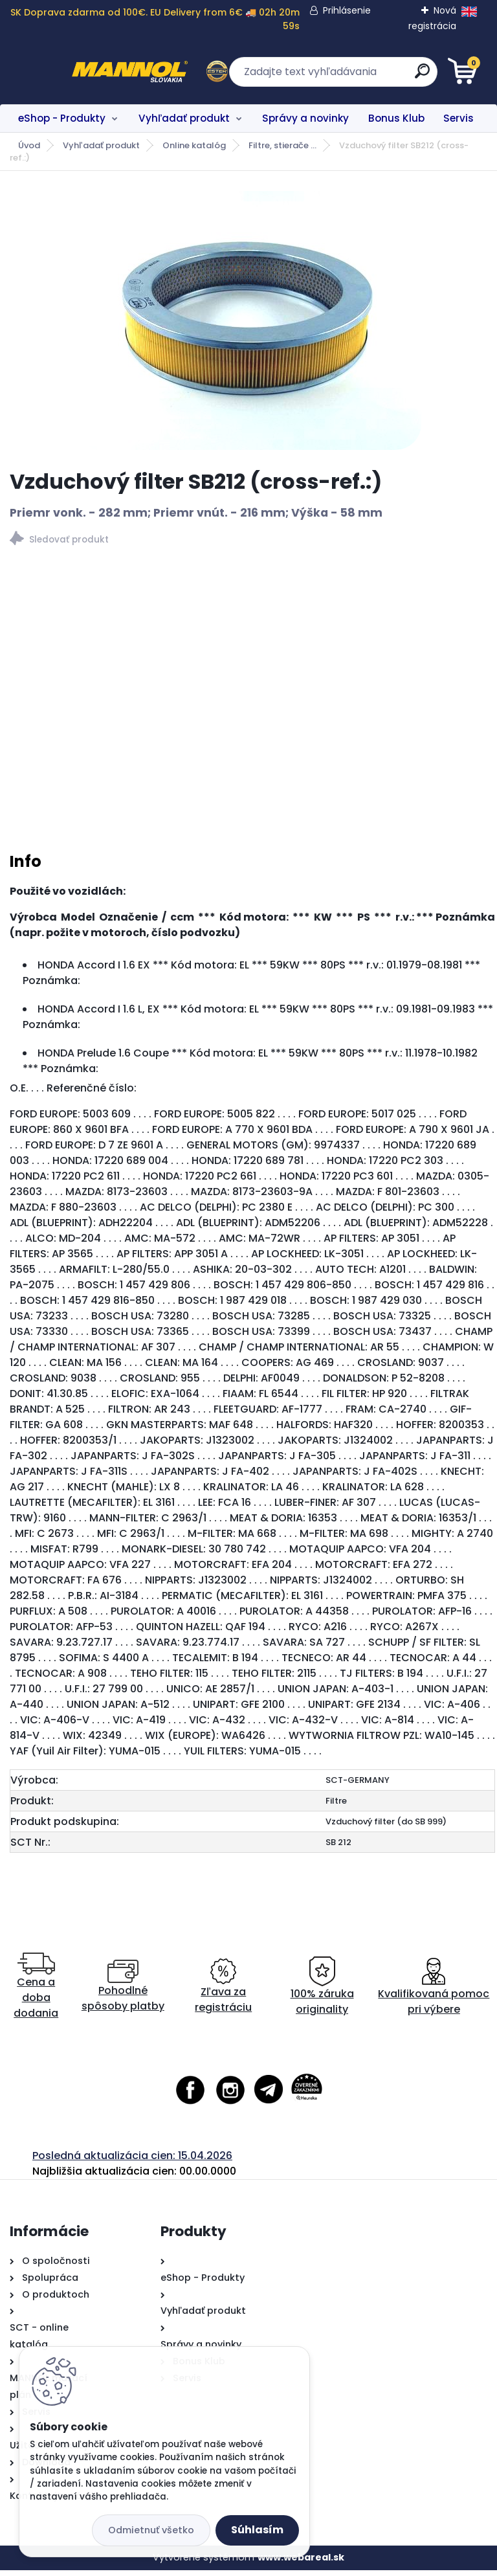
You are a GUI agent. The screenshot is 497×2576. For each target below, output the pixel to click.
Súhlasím (257, 2529)
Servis (458, 118)
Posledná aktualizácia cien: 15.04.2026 (132, 2161)
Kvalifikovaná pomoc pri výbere (433, 1992)
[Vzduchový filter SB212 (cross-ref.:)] (248, 320)
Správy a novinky (305, 118)
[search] (404, 76)
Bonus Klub (396, 118)
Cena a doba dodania (36, 1992)
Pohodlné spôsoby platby (123, 1992)
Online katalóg (194, 145)
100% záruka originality (322, 1992)
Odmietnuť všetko (151, 2530)
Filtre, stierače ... (282, 145)
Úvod (29, 145)
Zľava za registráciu (223, 1992)
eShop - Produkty (61, 118)
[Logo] (89, 71)
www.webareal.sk (301, 2563)
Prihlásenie (347, 10)
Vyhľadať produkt (184, 118)
